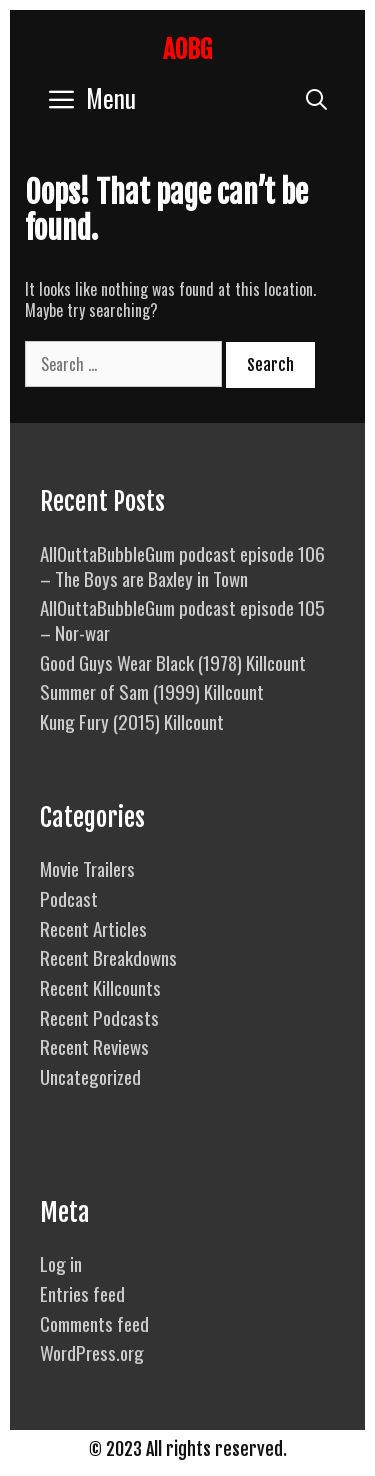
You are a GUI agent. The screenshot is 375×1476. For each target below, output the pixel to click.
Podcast (69, 898)
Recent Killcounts (100, 987)
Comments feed (94, 1323)
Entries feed (82, 1293)
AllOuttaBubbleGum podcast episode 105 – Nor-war (182, 619)
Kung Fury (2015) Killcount (132, 721)
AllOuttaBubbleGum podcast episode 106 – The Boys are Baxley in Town (182, 565)
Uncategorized (90, 1076)
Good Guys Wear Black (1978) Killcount (173, 662)
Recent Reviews (94, 1046)
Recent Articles (93, 928)
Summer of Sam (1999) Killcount (152, 691)
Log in (61, 1263)
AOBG (187, 49)
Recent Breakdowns (108, 957)
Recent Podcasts (99, 1017)
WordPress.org (92, 1352)
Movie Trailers (87, 868)
